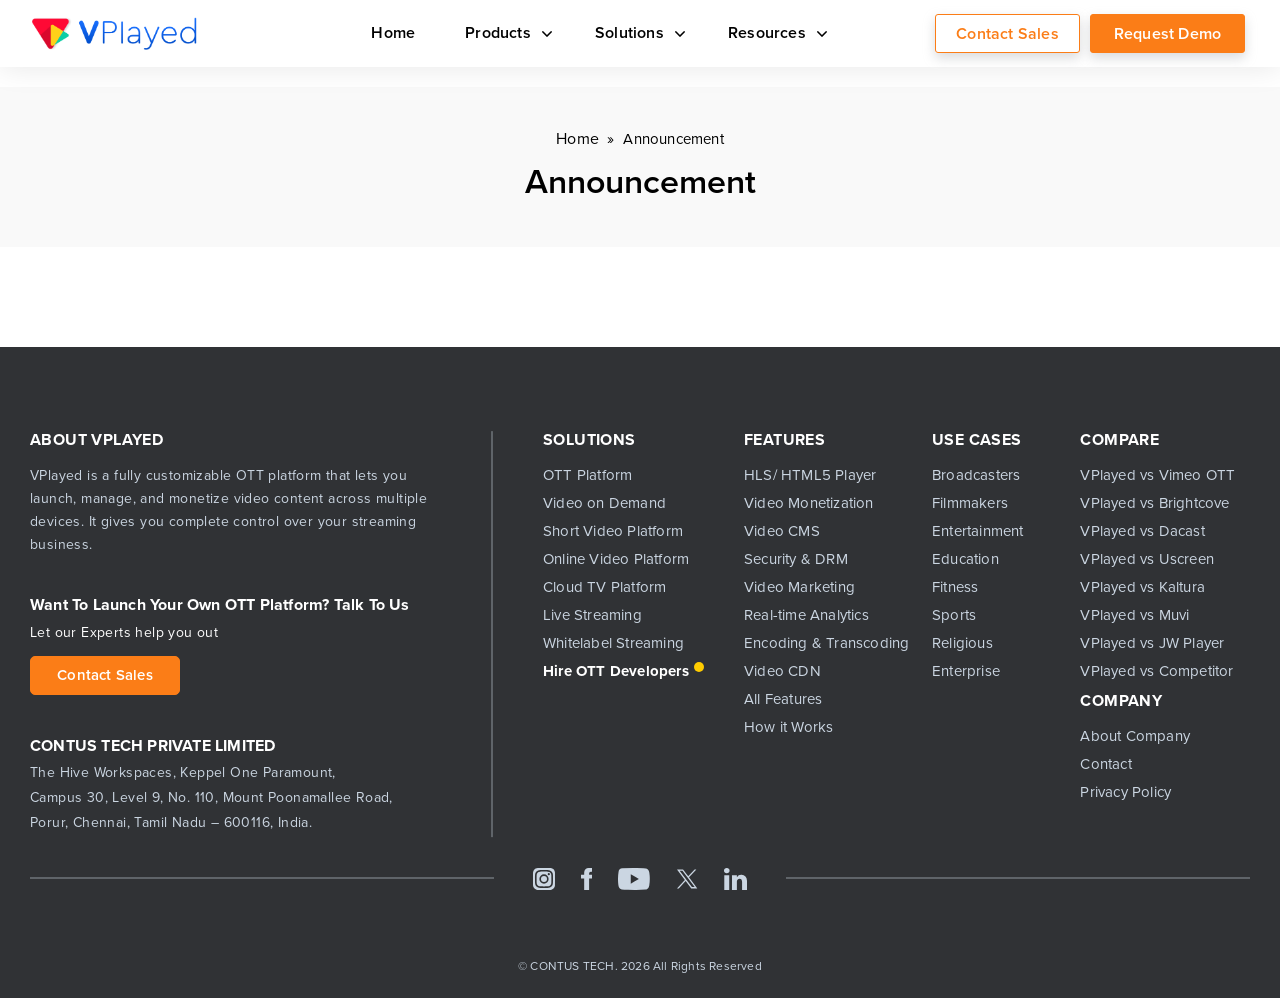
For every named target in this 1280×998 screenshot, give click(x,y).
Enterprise (966, 671)
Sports (954, 615)
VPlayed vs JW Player (1152, 643)
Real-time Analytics (806, 615)
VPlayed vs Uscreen (1147, 559)
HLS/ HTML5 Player (810, 475)
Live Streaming (592, 615)
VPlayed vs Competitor (1156, 671)
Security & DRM (796, 559)
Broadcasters (976, 475)
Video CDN (782, 671)
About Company (1135, 736)
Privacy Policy (1125, 792)
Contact (1105, 764)
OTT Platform (587, 475)
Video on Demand (604, 503)
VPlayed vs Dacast (1142, 531)
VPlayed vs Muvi (1134, 615)
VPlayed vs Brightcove (1154, 503)
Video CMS (782, 531)
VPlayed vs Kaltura (1142, 587)
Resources (774, 32)
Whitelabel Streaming (613, 643)
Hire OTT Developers (616, 671)
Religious (962, 643)
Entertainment (978, 531)
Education (965, 559)
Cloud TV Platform (604, 587)
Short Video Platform (613, 531)
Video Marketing (799, 587)
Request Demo (1167, 33)
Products (505, 32)
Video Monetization (809, 503)
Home (393, 32)
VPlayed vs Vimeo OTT (1157, 475)
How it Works (788, 727)
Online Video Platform (616, 559)
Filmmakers (970, 503)
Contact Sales (1007, 33)
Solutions (636, 32)
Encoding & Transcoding (823, 643)
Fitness (955, 587)
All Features (783, 699)
